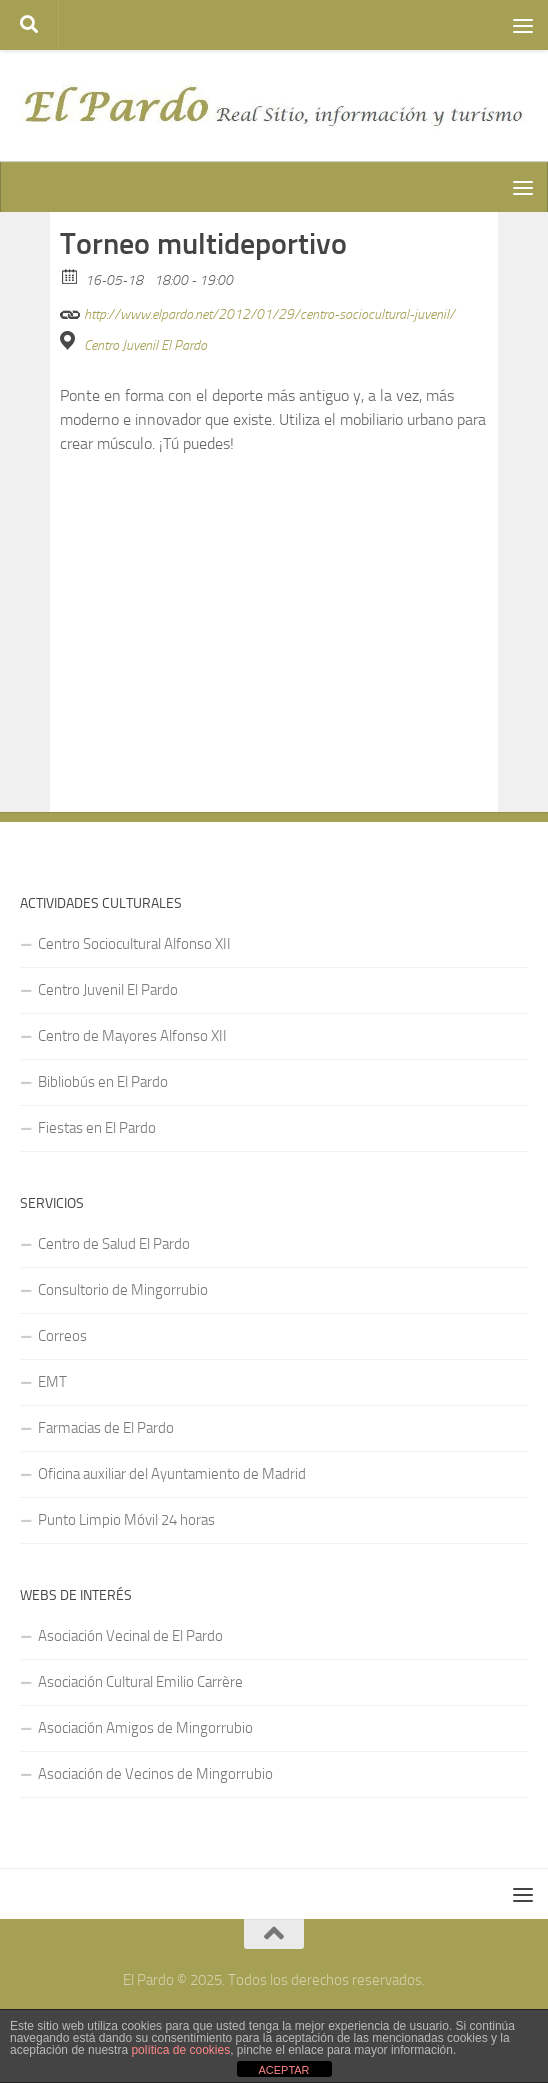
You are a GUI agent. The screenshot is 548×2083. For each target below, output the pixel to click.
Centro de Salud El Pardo (114, 1244)
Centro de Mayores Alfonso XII (132, 1036)
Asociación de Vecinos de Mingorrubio (155, 1774)
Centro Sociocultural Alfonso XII (134, 944)
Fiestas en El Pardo (97, 1128)
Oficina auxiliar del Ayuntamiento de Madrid (172, 1474)
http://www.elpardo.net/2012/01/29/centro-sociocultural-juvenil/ (257, 311)
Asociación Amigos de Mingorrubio (145, 1728)
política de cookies (180, 2050)
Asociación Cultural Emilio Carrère (140, 1682)
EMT (52, 1382)
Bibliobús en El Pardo (103, 1082)
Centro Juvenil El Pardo (145, 345)
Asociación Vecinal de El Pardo (130, 1636)
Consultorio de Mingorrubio (123, 1290)
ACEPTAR (283, 2070)
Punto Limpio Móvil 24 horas (126, 1520)
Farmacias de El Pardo (106, 1428)
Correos (62, 1336)
